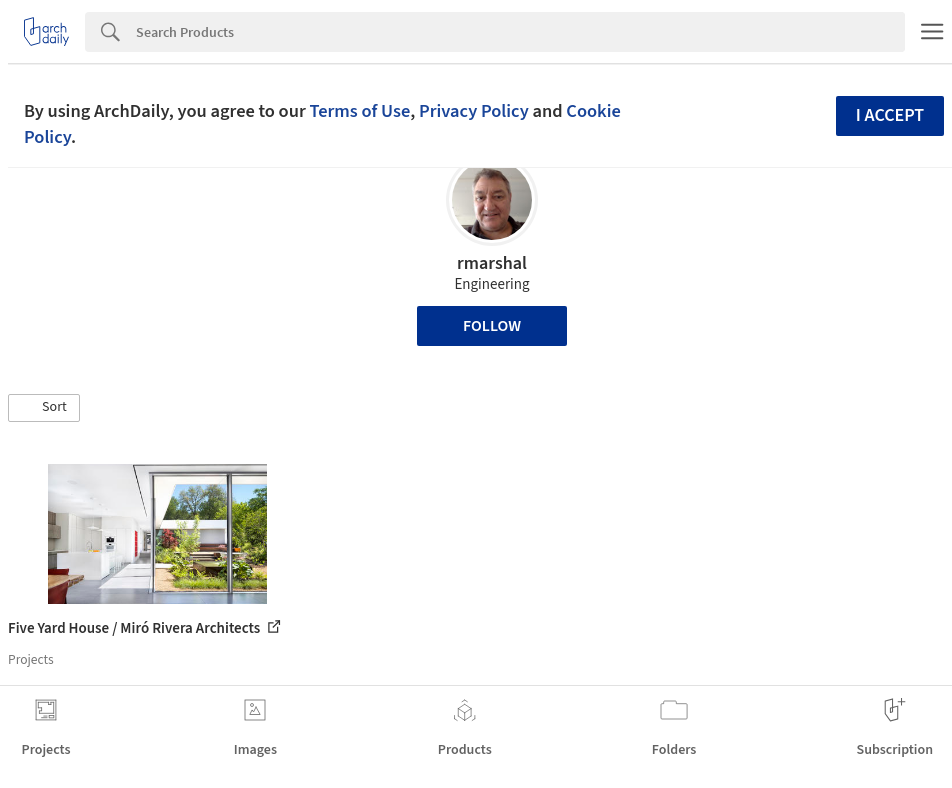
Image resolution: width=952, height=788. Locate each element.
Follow (492, 326)
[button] (44, 408)
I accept (890, 115)
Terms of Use (359, 111)
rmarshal (492, 263)
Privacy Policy (474, 111)
